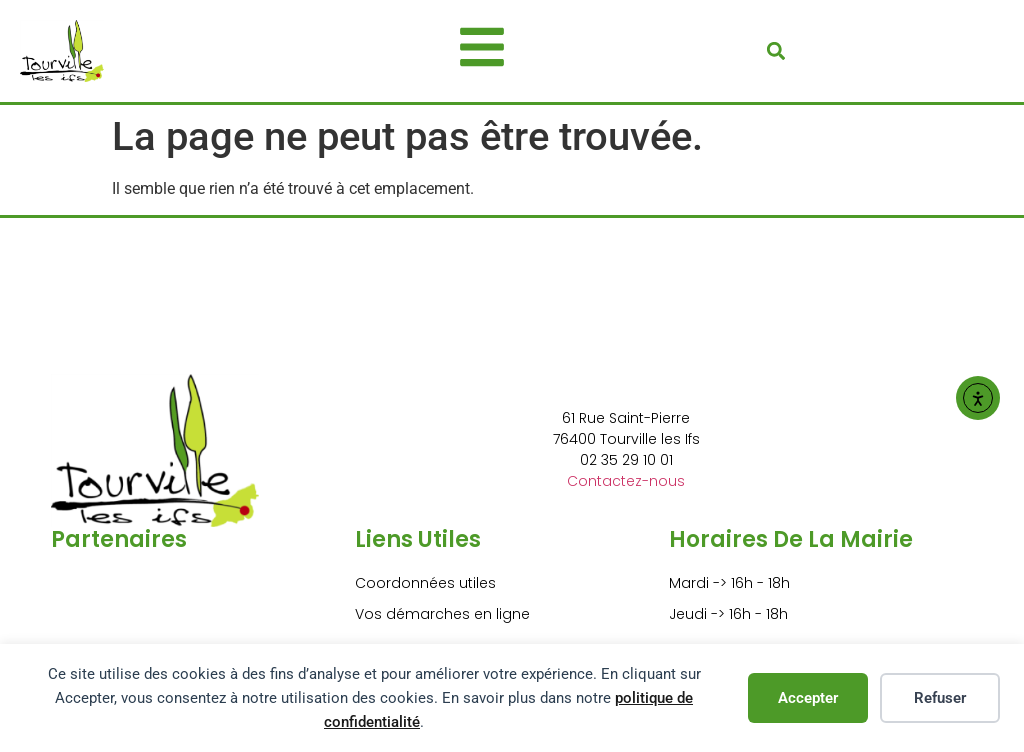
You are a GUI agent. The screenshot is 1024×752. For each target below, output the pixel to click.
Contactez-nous (626, 481)
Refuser (940, 698)
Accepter (808, 698)
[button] (775, 50)
